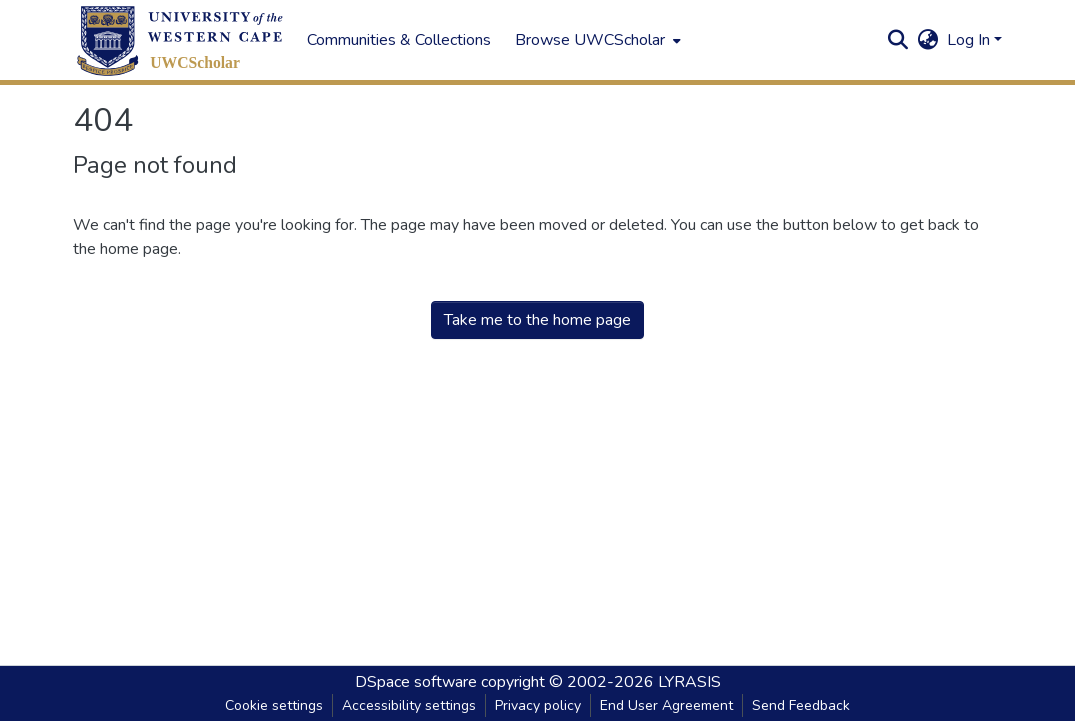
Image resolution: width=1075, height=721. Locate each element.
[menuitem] (596, 40)
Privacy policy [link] (538, 705)
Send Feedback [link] (801, 705)
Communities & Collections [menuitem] (399, 40)
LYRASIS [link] (689, 682)
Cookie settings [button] (274, 705)
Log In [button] (970, 40)
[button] (180, 40)
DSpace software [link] (416, 682)
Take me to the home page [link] (537, 320)
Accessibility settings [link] (409, 705)
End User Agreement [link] (666, 705)
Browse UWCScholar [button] (590, 40)
